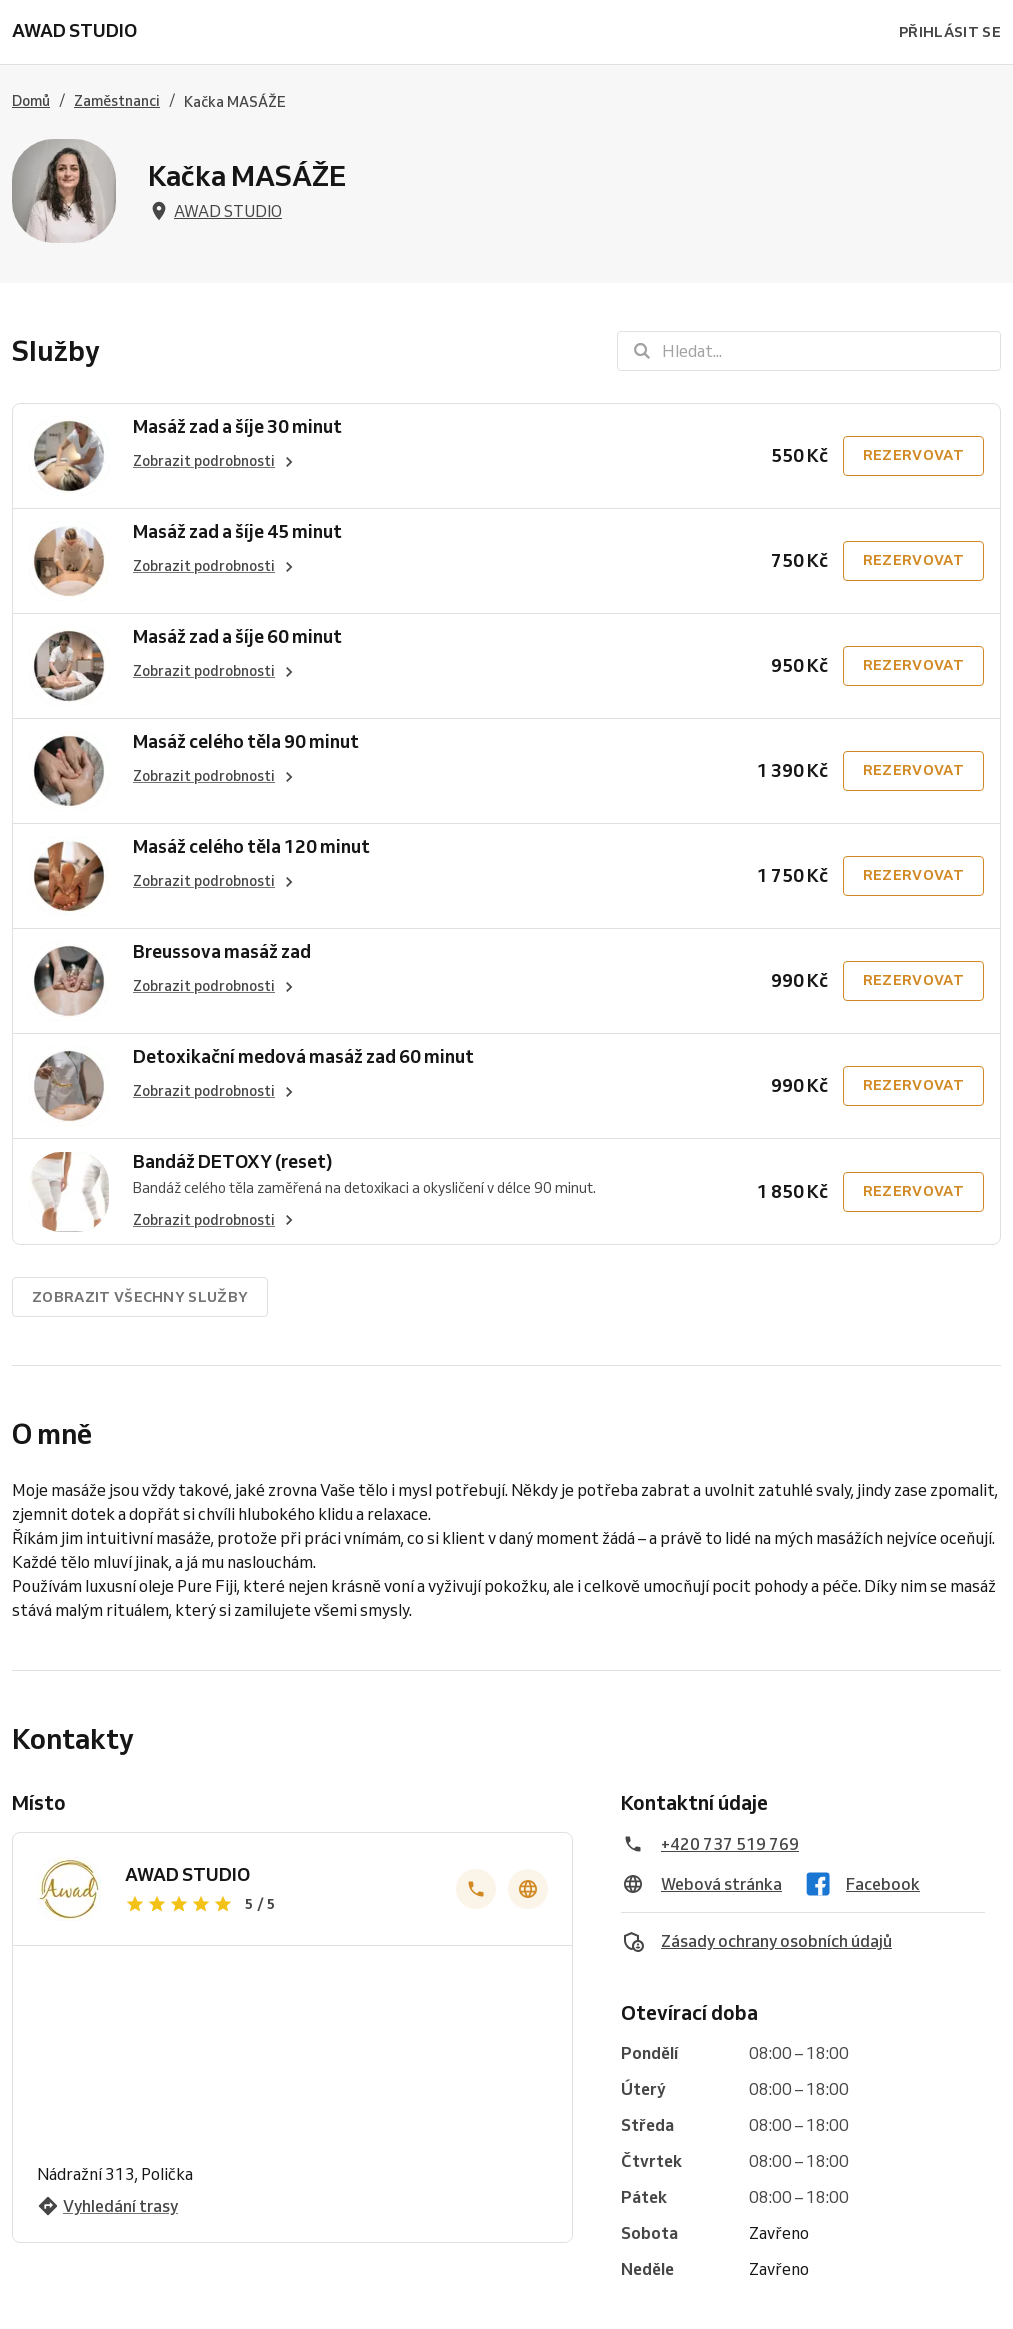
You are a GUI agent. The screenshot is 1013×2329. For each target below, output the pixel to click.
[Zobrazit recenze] (278, 1904)
